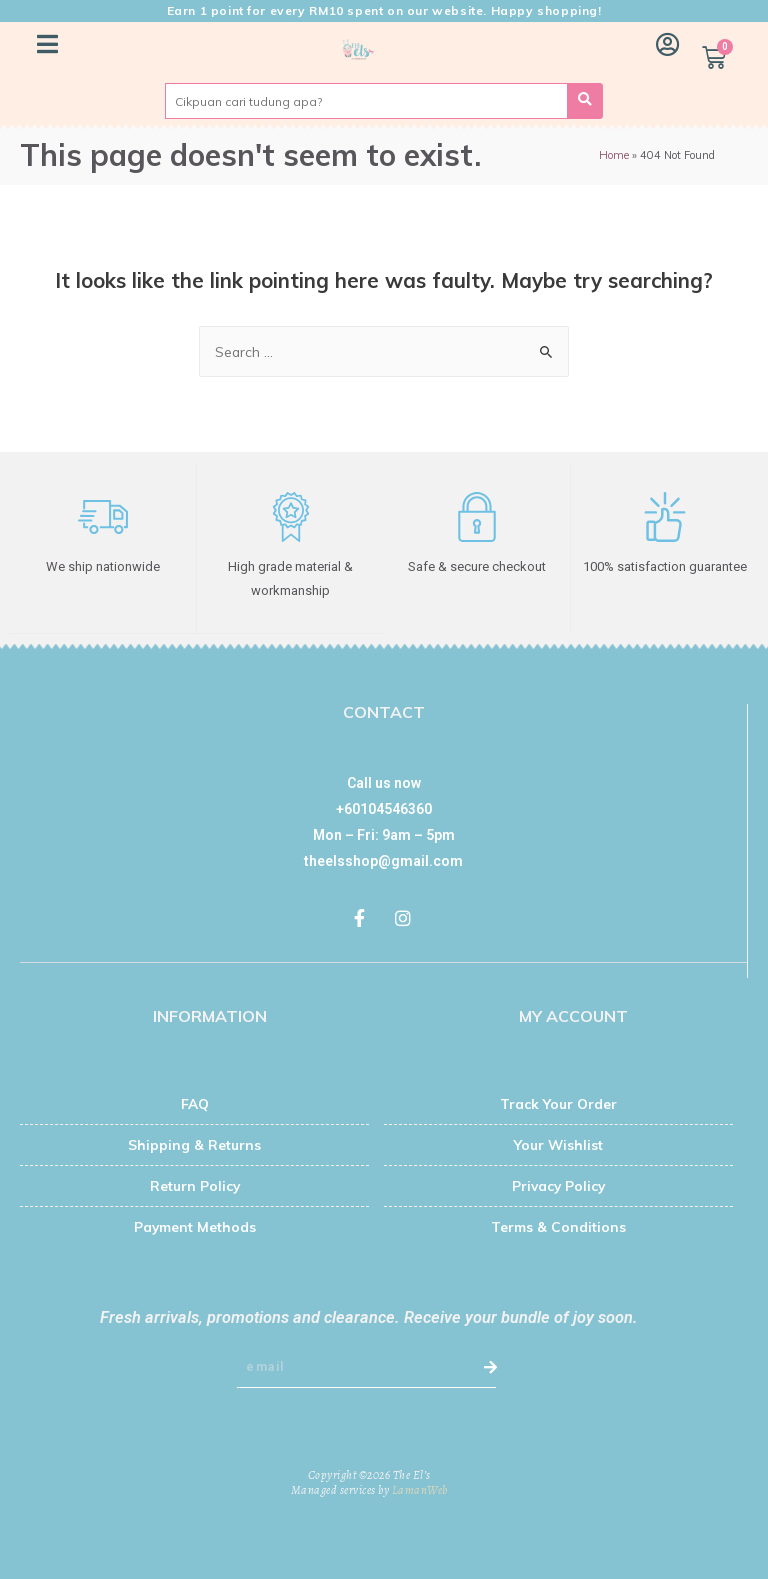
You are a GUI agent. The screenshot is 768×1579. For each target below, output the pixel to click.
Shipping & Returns (195, 1144)
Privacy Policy (559, 1185)
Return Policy (195, 1185)
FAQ (194, 1103)
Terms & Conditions (558, 1226)
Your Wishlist (558, 1144)
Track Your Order (558, 1103)
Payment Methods (194, 1226)
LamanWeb (420, 1489)
